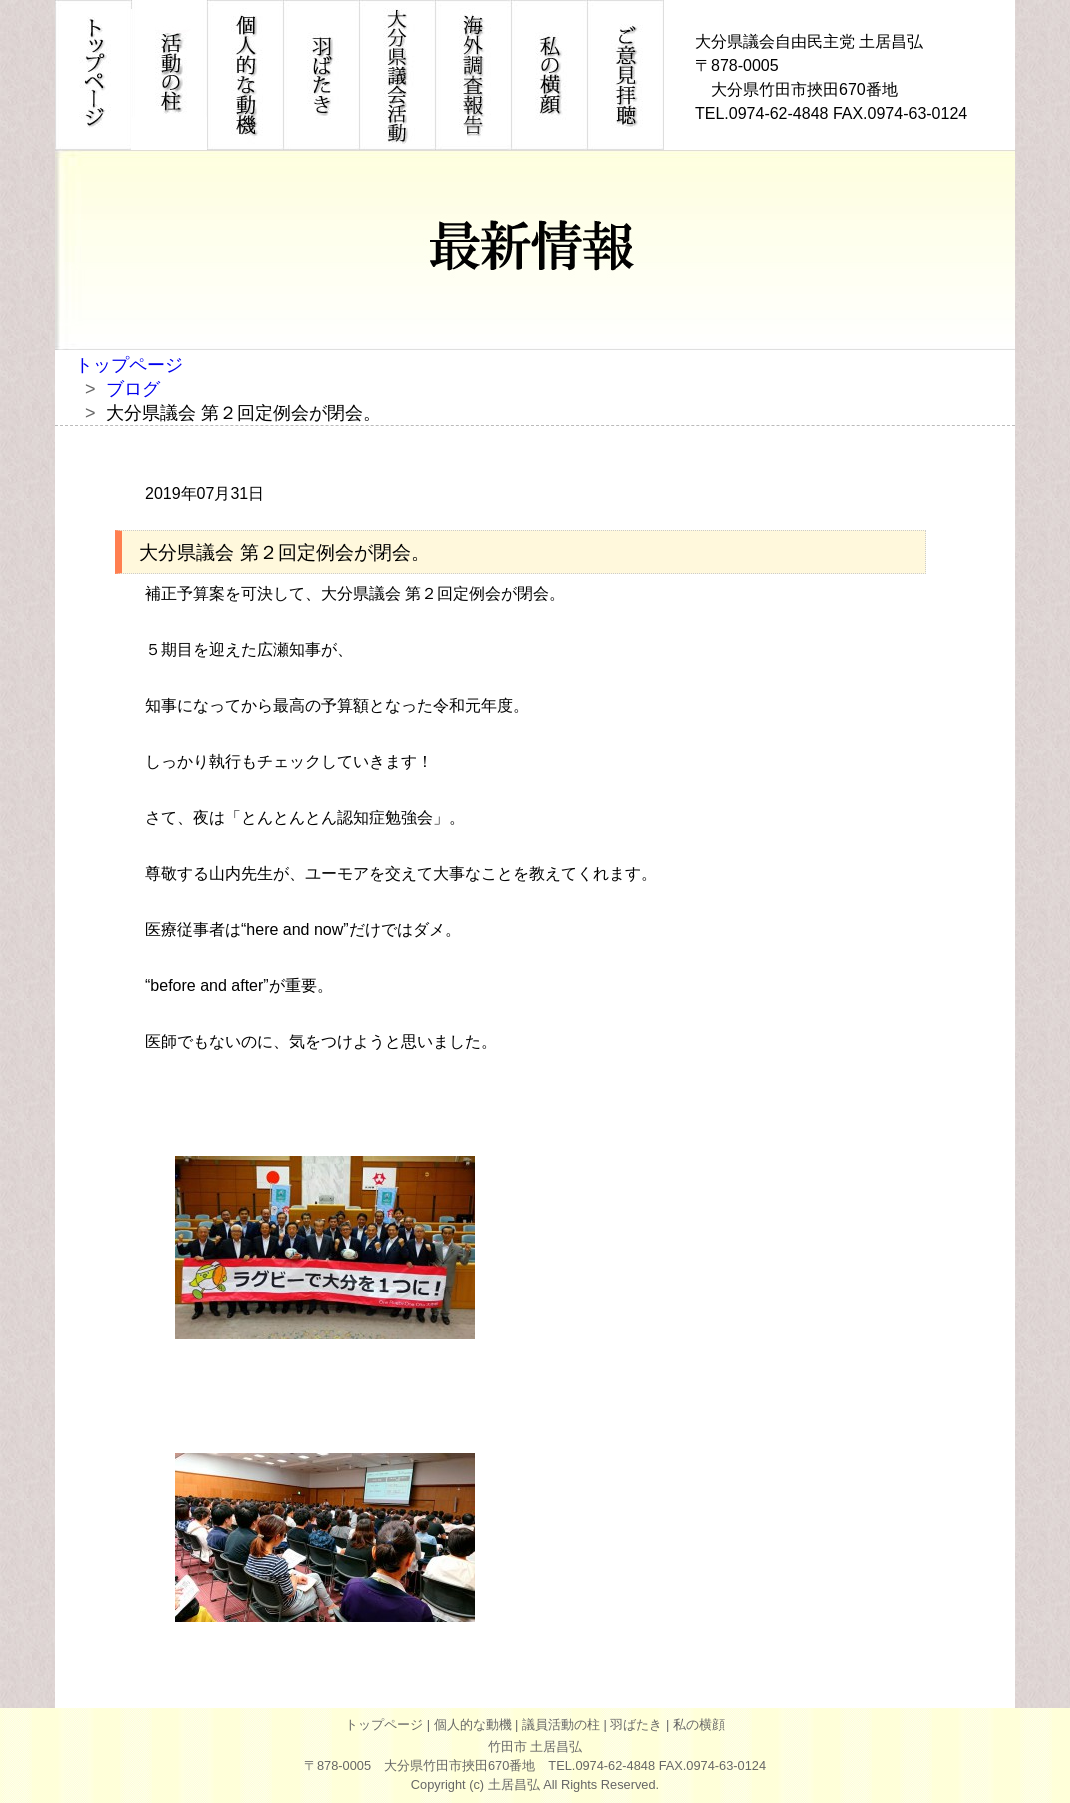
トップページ (129, 365)
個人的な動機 (473, 1724)
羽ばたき (636, 1724)
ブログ (133, 389)
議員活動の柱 (561, 1724)
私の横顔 (699, 1724)
